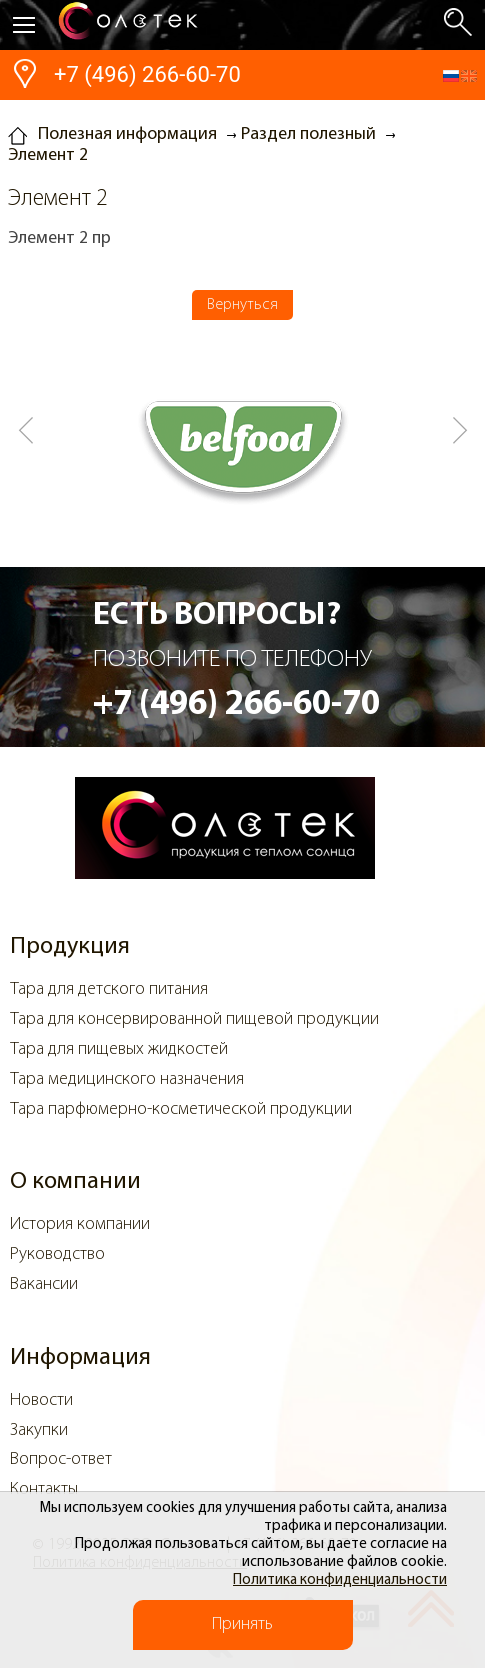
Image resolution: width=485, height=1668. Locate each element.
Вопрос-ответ (61, 1459)
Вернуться (242, 305)
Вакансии (44, 1284)
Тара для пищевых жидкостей (119, 1049)
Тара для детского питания (109, 989)
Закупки (39, 1430)
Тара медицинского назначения (127, 1079)
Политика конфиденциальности (340, 1580)
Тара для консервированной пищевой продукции (194, 1019)
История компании (80, 1224)
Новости (41, 1400)
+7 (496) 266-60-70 (147, 74)
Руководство (57, 1254)
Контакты (44, 1489)
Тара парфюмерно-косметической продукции (181, 1109)
